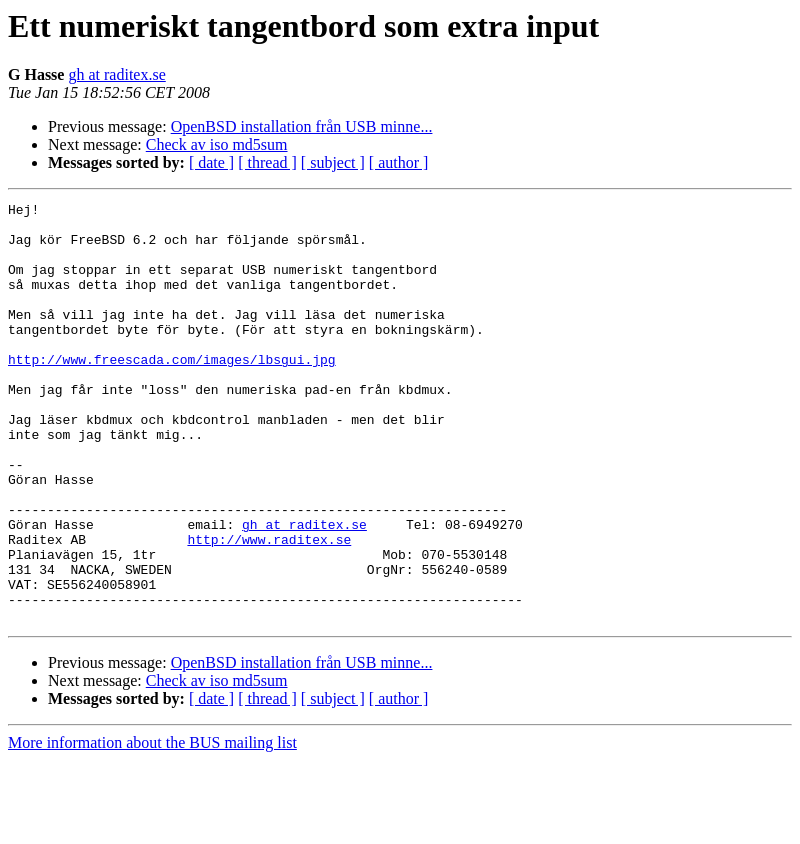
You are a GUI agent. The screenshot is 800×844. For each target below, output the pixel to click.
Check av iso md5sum (217, 144)
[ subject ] (333, 162)
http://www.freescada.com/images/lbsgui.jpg (172, 392)
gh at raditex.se (116, 74)
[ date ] (211, 162)
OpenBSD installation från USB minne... (302, 126)
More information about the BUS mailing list (152, 826)
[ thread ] (267, 162)
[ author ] (399, 162)
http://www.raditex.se (269, 608)
